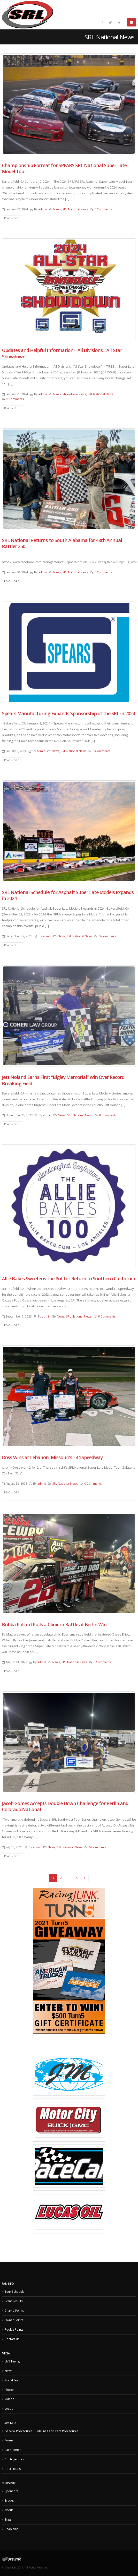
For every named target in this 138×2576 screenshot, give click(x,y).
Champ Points (14, 2310)
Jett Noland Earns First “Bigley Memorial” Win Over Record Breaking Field (63, 1080)
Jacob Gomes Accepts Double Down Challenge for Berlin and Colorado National (65, 1806)
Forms (9, 2440)
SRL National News (75, 209)
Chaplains (11, 2529)
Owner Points (14, 2320)
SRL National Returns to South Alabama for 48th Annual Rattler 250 (62, 543)
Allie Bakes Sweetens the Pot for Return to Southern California (68, 1278)
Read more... (12, 218)
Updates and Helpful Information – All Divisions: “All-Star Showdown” (62, 353)
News (57, 209)
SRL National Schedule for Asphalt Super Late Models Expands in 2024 (68, 895)
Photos (10, 2390)
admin (42, 209)
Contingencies (14, 2459)
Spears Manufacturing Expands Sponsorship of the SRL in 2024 (68, 713)
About (9, 2510)
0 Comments (103, 209)
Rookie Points (14, 2329)
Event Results (14, 2301)
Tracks (9, 2500)
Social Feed (12, 2380)
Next (84, 1878)
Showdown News (74, 394)
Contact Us (12, 2339)
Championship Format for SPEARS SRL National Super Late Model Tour (64, 168)
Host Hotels (13, 2469)
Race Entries (13, 2450)
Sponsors (11, 2491)
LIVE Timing (12, 2361)
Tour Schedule (14, 2291)
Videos (9, 2399)
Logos (9, 2408)
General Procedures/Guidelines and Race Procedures (41, 2431)
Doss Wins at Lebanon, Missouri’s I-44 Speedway (52, 1457)
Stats (8, 2519)
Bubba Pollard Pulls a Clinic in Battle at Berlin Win (54, 1624)
